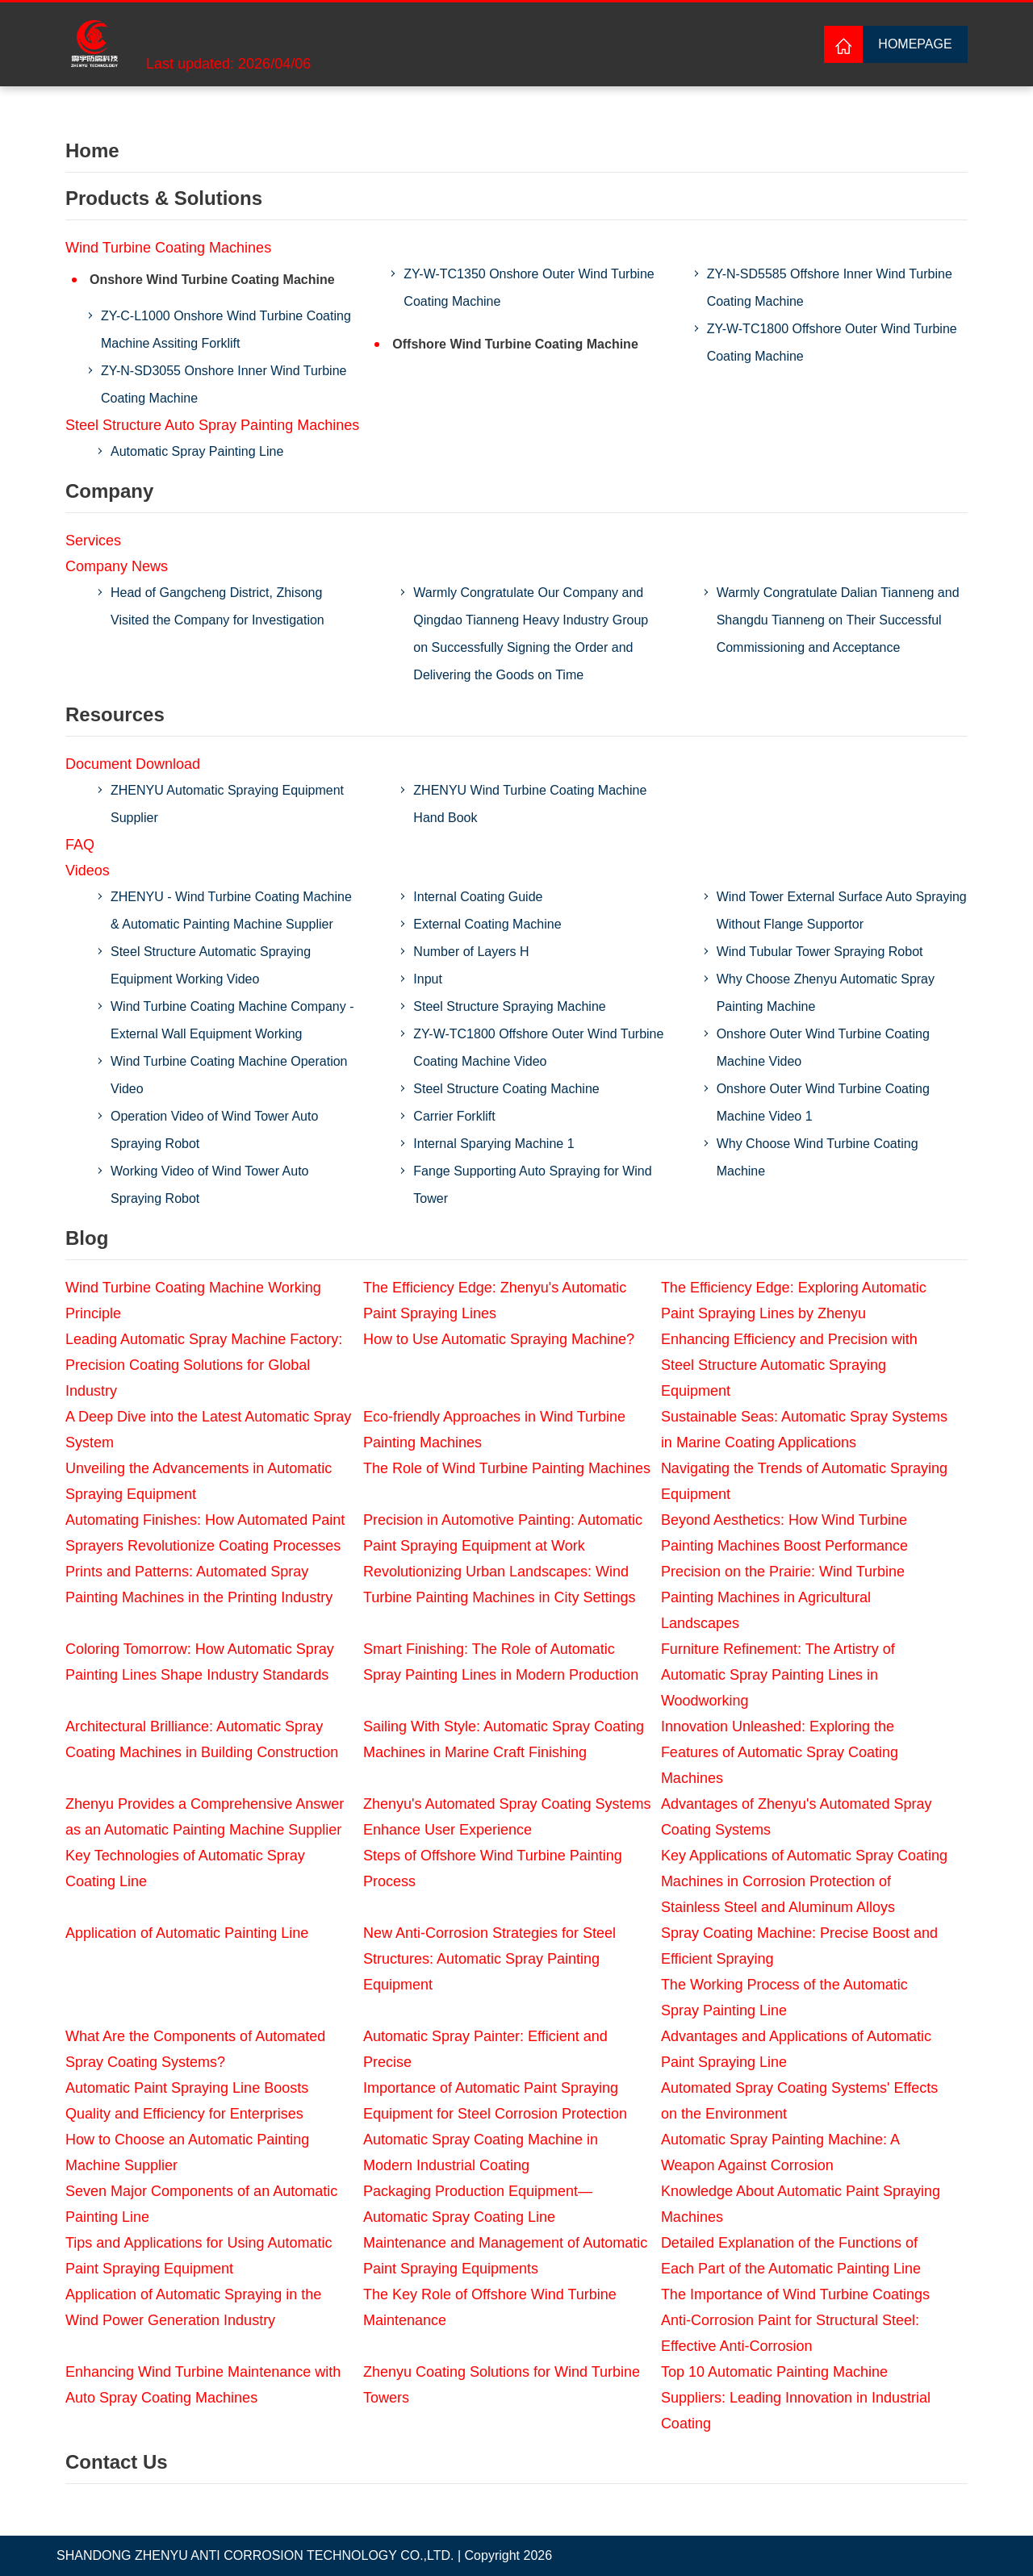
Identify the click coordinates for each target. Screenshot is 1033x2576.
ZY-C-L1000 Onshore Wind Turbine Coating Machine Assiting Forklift (226, 329)
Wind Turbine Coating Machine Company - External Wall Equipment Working (232, 1020)
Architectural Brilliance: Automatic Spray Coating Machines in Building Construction (201, 1739)
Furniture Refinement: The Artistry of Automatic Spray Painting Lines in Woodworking (778, 1675)
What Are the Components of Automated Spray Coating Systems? (195, 2049)
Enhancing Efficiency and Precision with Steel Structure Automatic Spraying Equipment (789, 1365)
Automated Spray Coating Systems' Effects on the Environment (799, 2101)
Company (109, 491)
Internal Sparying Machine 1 (493, 1143)
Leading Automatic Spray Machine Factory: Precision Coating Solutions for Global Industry (203, 1365)
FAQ (79, 845)
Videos (87, 870)
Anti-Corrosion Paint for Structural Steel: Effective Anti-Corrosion (790, 2333)
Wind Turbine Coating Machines (168, 248)
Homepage (914, 44)
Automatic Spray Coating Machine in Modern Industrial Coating (480, 2152)
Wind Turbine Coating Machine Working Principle (193, 1300)
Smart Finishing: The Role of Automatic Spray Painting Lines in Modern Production (500, 1662)
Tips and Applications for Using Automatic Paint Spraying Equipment (198, 2256)
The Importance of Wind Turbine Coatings (795, 2294)
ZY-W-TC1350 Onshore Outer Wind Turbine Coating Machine (529, 287)
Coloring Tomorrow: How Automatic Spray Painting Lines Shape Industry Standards (199, 1662)
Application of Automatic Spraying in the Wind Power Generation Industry (193, 2307)
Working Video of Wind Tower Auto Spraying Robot (209, 1184)
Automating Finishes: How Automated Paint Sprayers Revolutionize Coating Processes (205, 1533)
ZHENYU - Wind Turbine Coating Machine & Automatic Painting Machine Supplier (231, 910)
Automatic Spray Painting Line (197, 451)
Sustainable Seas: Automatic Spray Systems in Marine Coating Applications (804, 1430)
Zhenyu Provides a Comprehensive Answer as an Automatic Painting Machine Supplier (204, 1817)
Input (427, 979)
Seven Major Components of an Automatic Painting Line (201, 2204)
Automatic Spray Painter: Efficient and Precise (485, 2049)
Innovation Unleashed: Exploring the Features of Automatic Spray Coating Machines (779, 1752)
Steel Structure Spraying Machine (509, 1006)
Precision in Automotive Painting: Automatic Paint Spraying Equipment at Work (502, 1533)
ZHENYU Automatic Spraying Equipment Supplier (227, 804)
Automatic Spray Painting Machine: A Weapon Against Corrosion (780, 2152)
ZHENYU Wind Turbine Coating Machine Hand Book (529, 804)
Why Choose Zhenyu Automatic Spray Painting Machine (826, 992)
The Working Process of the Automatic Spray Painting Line (784, 1998)
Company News (116, 566)
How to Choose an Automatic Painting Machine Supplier (187, 2152)
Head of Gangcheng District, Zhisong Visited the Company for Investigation (217, 606)
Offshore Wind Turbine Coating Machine (515, 344)
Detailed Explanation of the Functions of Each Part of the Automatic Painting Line (791, 2256)
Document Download (132, 764)
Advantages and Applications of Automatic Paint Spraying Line (796, 2049)
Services (93, 540)
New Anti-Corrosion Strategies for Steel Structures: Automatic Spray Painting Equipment (489, 1959)
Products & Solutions (163, 198)
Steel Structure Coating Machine (506, 1089)
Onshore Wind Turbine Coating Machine (212, 279)
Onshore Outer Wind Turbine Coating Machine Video (823, 1047)
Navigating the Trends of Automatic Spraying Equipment (804, 1481)
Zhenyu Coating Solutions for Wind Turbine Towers (501, 2385)
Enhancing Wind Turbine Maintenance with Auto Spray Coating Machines (203, 2385)
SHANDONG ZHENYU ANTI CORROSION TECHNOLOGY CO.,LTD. (255, 2555)
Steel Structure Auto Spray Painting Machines (212, 425)
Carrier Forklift (454, 1116)
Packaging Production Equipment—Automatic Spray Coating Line (477, 2204)
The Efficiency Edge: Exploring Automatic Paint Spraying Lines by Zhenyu (793, 1300)
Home (92, 150)
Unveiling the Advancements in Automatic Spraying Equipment (198, 1481)
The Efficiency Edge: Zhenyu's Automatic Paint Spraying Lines (494, 1300)
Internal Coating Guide (477, 897)
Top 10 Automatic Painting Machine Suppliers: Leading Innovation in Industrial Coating (796, 2398)
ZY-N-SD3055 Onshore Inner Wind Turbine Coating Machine (223, 384)
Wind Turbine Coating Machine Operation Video (229, 1075)
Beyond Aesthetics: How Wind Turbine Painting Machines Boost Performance (784, 1533)
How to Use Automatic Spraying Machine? (498, 1339)
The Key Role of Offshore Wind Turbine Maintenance (490, 2307)
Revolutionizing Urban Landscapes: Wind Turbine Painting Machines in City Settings (499, 1584)
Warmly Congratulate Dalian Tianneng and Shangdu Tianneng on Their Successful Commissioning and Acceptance (838, 620)
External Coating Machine (487, 924)
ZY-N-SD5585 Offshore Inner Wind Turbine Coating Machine (829, 287)
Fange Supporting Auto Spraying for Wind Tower (532, 1184)
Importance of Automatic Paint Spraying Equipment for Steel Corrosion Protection (495, 2101)
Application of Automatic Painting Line (186, 1933)
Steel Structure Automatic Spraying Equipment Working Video (211, 965)
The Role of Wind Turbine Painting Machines (506, 1468)
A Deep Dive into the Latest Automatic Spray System (208, 1430)
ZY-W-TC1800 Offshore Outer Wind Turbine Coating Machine (832, 342)
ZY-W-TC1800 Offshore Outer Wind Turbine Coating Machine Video (538, 1047)
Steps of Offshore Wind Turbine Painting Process (492, 1868)
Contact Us (116, 2462)
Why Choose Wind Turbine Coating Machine (817, 1157)
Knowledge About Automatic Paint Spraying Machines (800, 2204)
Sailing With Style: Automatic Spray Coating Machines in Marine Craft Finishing (503, 1739)
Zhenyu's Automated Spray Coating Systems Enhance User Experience (507, 1817)
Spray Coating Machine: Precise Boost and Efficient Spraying (799, 1946)
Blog (86, 1238)
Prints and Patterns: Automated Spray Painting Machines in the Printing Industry (198, 1584)
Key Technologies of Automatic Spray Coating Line (185, 1868)
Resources (115, 714)
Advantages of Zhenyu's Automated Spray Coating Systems (796, 1817)
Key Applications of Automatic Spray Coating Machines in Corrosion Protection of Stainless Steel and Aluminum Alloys (804, 1881)
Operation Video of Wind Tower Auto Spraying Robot (214, 1129)
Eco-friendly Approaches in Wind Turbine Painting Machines (494, 1430)
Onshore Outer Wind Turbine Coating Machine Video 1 (823, 1102)
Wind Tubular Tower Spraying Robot (820, 951)
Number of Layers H (471, 951)
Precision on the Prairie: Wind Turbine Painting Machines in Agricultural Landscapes (783, 1597)
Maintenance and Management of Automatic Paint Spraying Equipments (505, 2256)
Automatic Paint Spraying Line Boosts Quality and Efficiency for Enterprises (186, 2101)
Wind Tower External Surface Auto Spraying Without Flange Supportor (842, 910)
